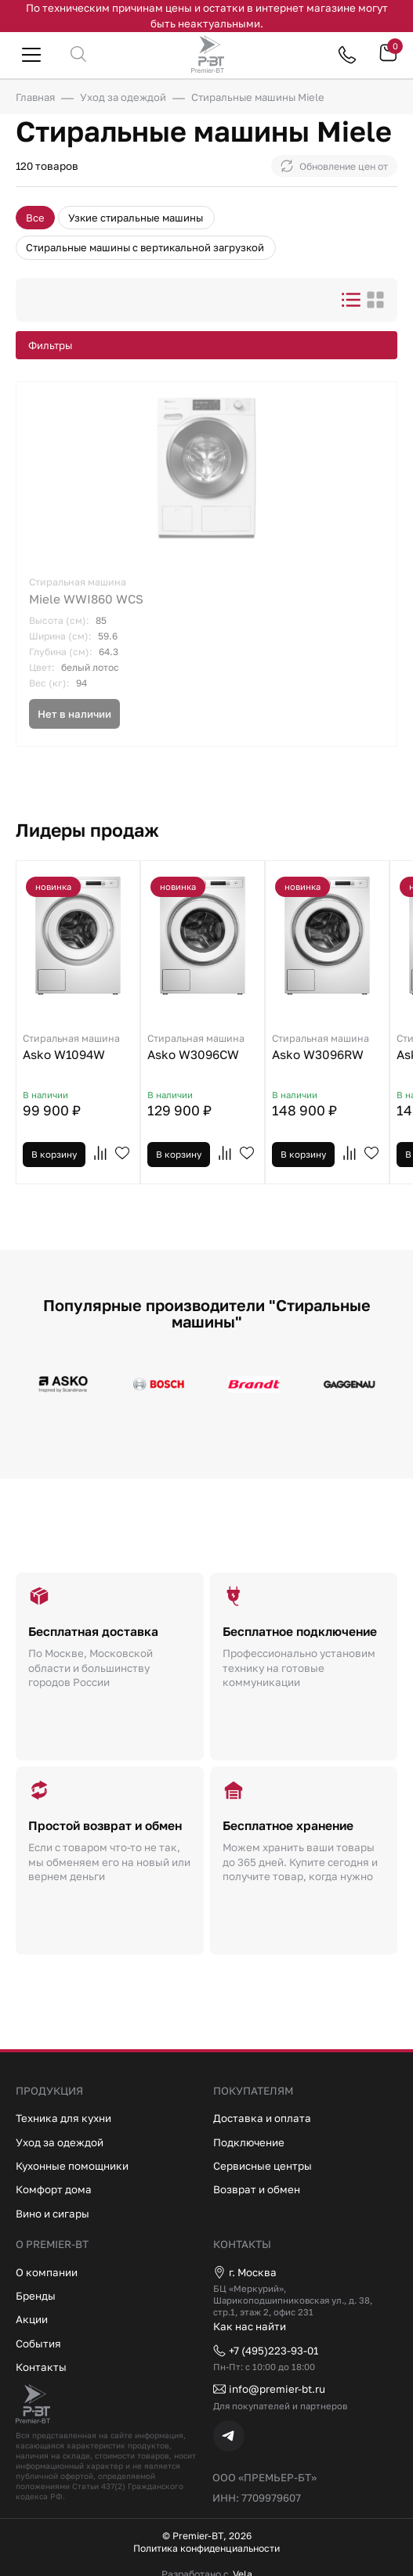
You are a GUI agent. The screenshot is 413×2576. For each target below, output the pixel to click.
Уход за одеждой (59, 2141)
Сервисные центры (262, 2166)
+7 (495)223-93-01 (265, 2350)
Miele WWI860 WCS (206, 590)
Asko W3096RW (327, 1046)
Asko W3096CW (202, 1046)
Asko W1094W (78, 1046)
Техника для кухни (63, 2118)
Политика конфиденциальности (206, 2549)
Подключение (248, 2141)
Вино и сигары (52, 2213)
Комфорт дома (54, 2189)
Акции (32, 2319)
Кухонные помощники (72, 2166)
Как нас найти (249, 2326)
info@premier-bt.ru (269, 2389)
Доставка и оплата (262, 2118)
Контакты (41, 2367)
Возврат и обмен (256, 2189)
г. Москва (245, 2271)
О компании (47, 2271)
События (38, 2342)
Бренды (36, 2296)
